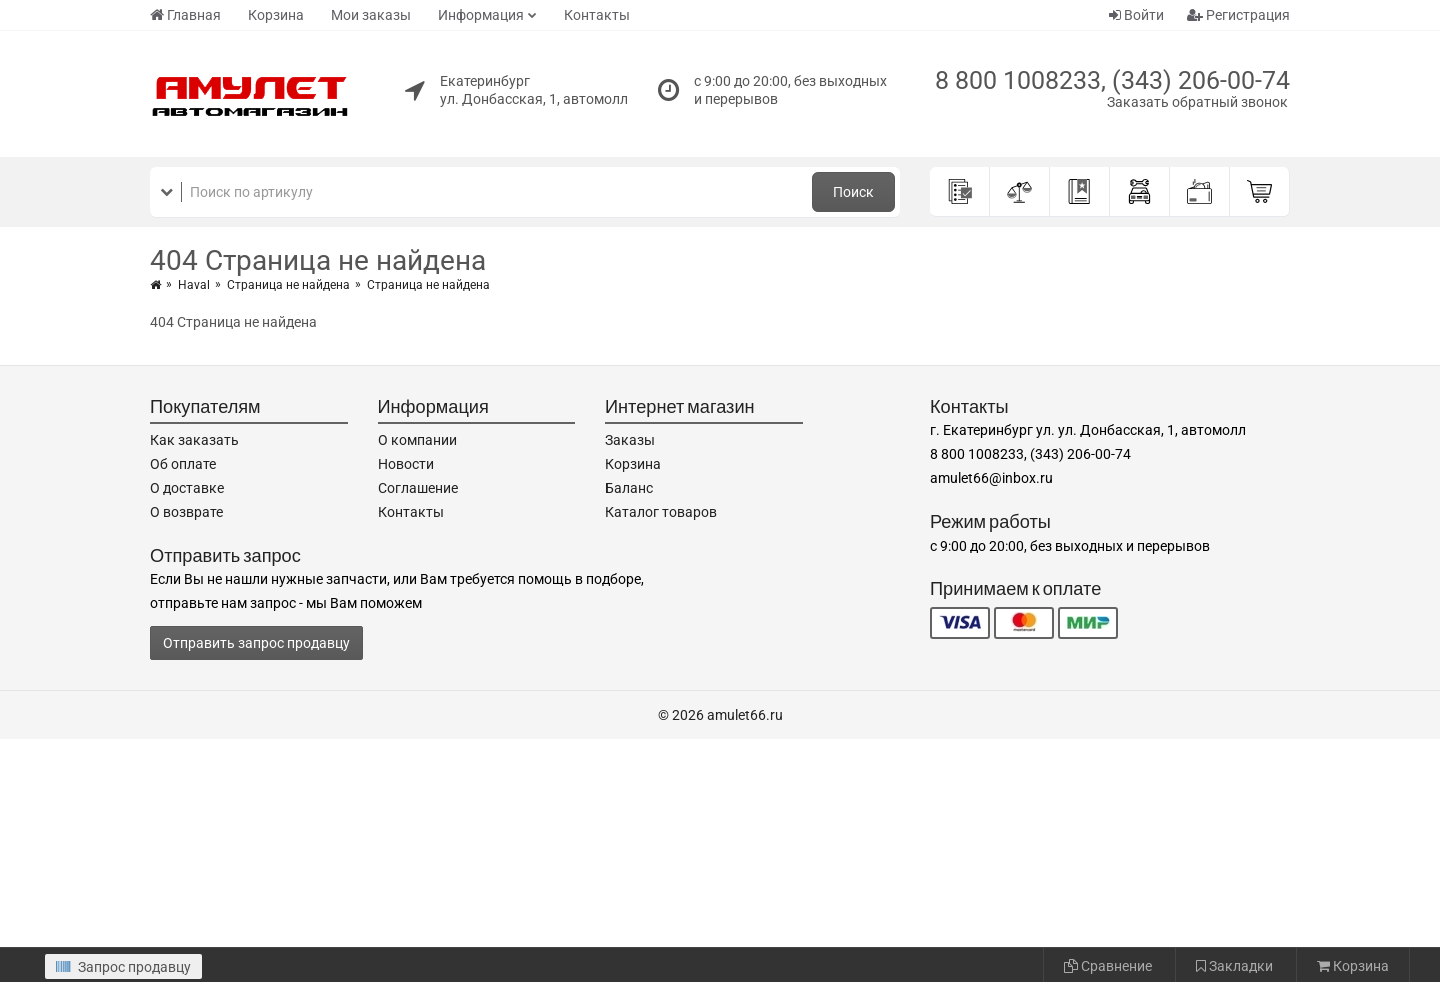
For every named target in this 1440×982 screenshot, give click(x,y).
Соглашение (418, 488)
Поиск (853, 192)
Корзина (276, 15)
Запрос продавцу (123, 967)
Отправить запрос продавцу (256, 643)
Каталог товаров (661, 512)
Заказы (630, 440)
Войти (1136, 15)
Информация (481, 15)
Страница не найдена (288, 285)
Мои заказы (371, 15)
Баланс (629, 488)
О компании (417, 440)
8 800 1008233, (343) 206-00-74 (1112, 80)
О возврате (186, 512)
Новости (406, 464)
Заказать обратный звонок (1197, 102)
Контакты (597, 15)
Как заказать (194, 440)
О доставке (187, 488)
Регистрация (1238, 15)
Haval (194, 285)
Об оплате (183, 464)
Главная (185, 15)
